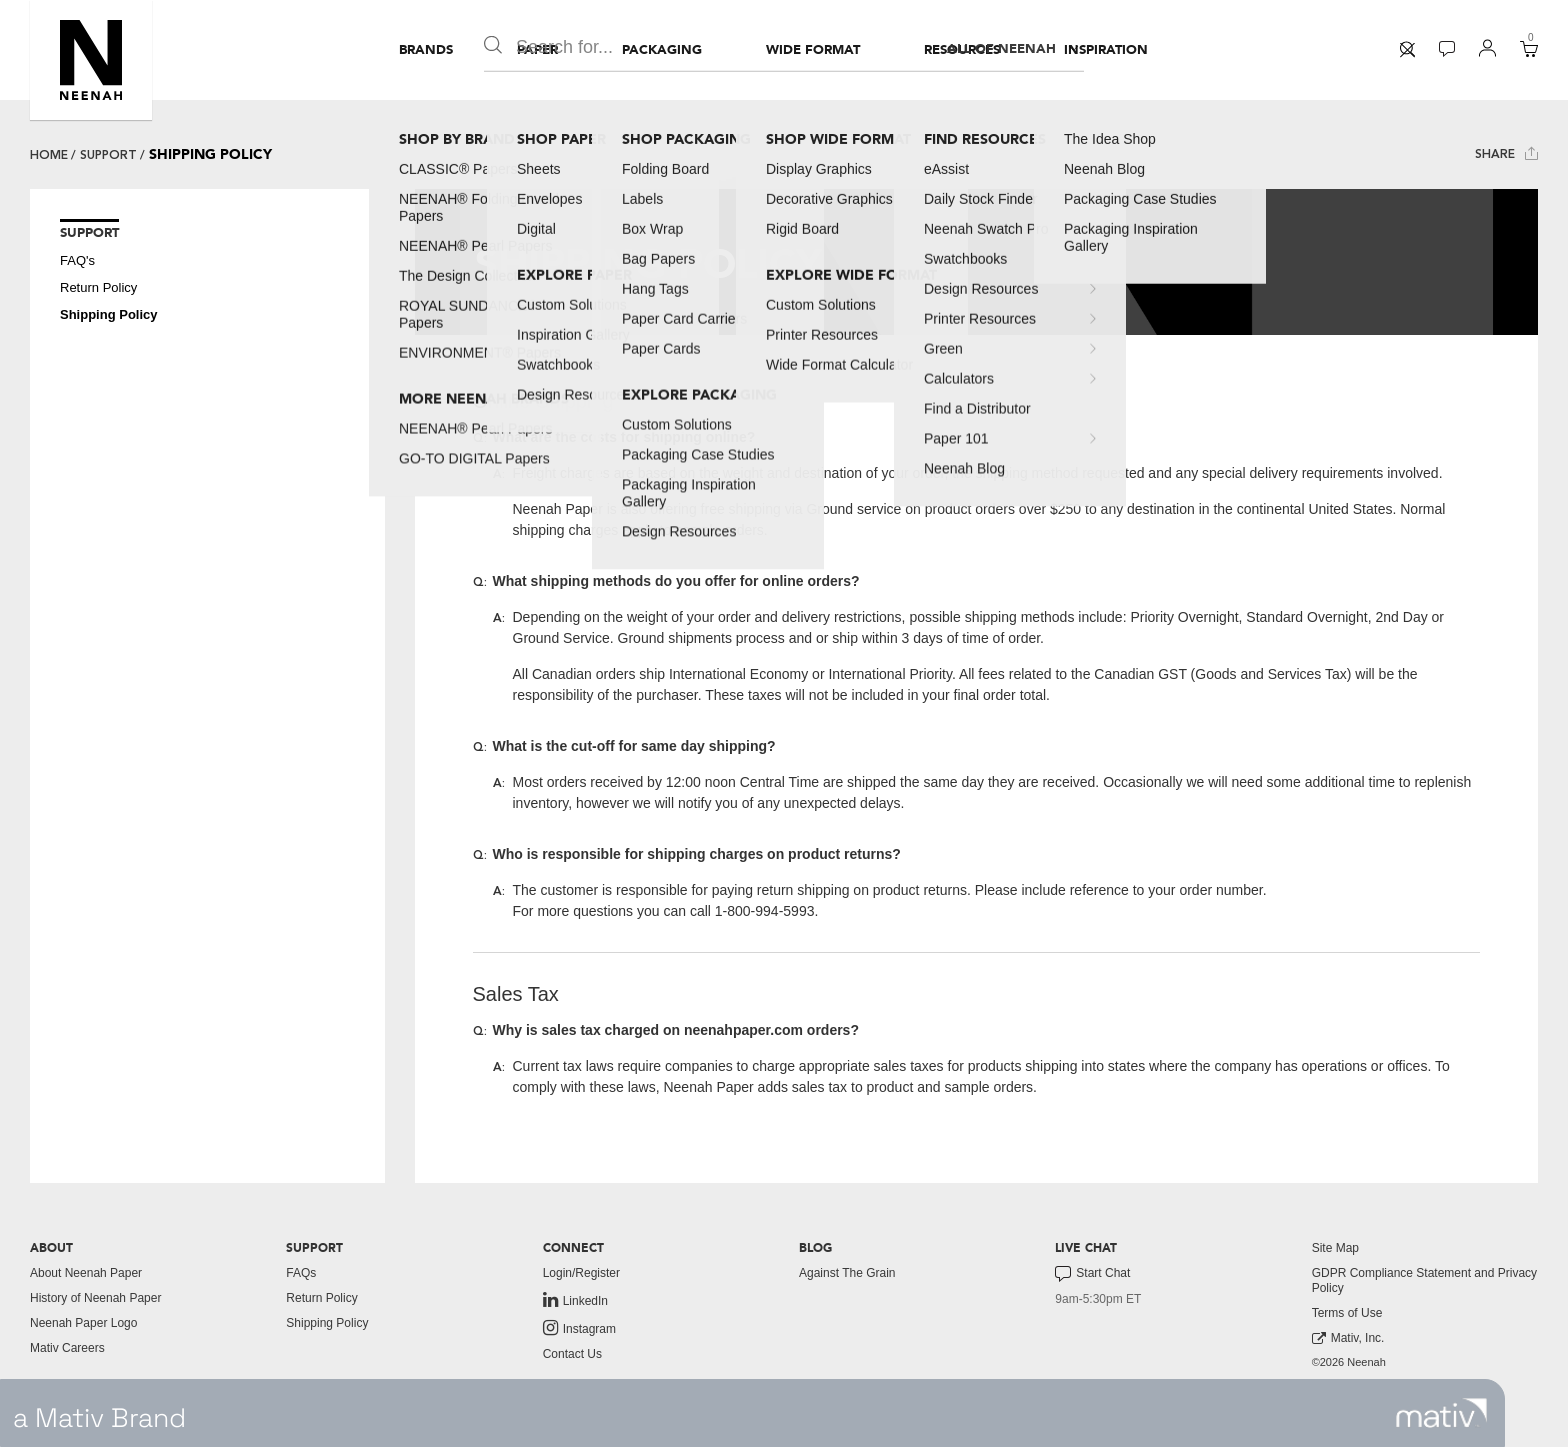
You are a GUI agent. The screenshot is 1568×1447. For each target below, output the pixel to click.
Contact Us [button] (572, 1354)
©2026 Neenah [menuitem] (1349, 1362)
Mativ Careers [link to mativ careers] (67, 1348)
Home (49, 155)
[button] (91, 60)
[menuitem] (426, 50)
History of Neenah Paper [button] (95, 1298)
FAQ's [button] (77, 260)
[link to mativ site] (1441, 1413)
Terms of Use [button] (1347, 1313)
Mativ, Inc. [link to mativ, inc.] (1348, 1338)
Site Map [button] (1335, 1248)
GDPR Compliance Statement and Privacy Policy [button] (1424, 1280)
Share (1506, 153)
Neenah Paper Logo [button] (83, 1323)
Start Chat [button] (1092, 1274)
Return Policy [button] (98, 287)
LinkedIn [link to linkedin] (575, 1300)
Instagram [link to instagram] (579, 1328)
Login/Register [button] (581, 1273)
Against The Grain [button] (847, 1273)
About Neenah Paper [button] (86, 1273)
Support (108, 155)
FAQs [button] (301, 1273)
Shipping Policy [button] (109, 314)
